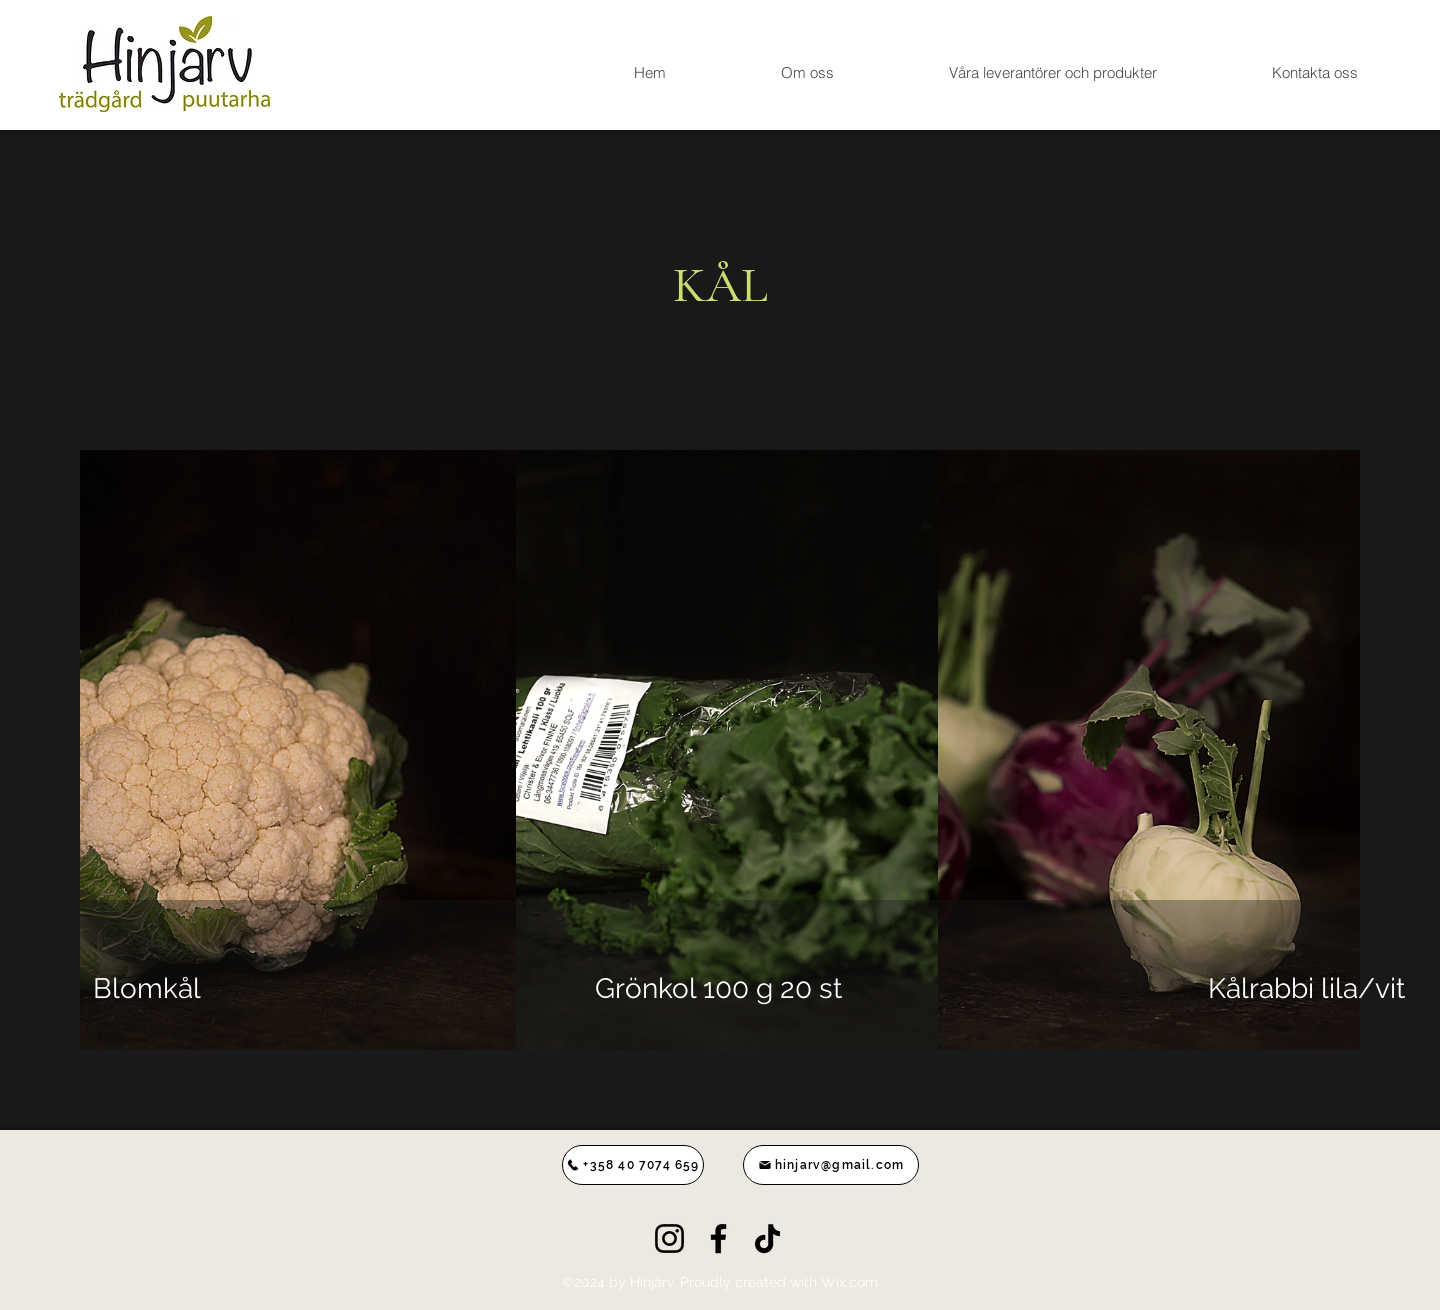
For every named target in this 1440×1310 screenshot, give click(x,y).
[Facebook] (718, 1238)
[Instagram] (669, 1238)
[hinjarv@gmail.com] (831, 1165)
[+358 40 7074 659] (633, 1165)
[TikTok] (767, 1238)
